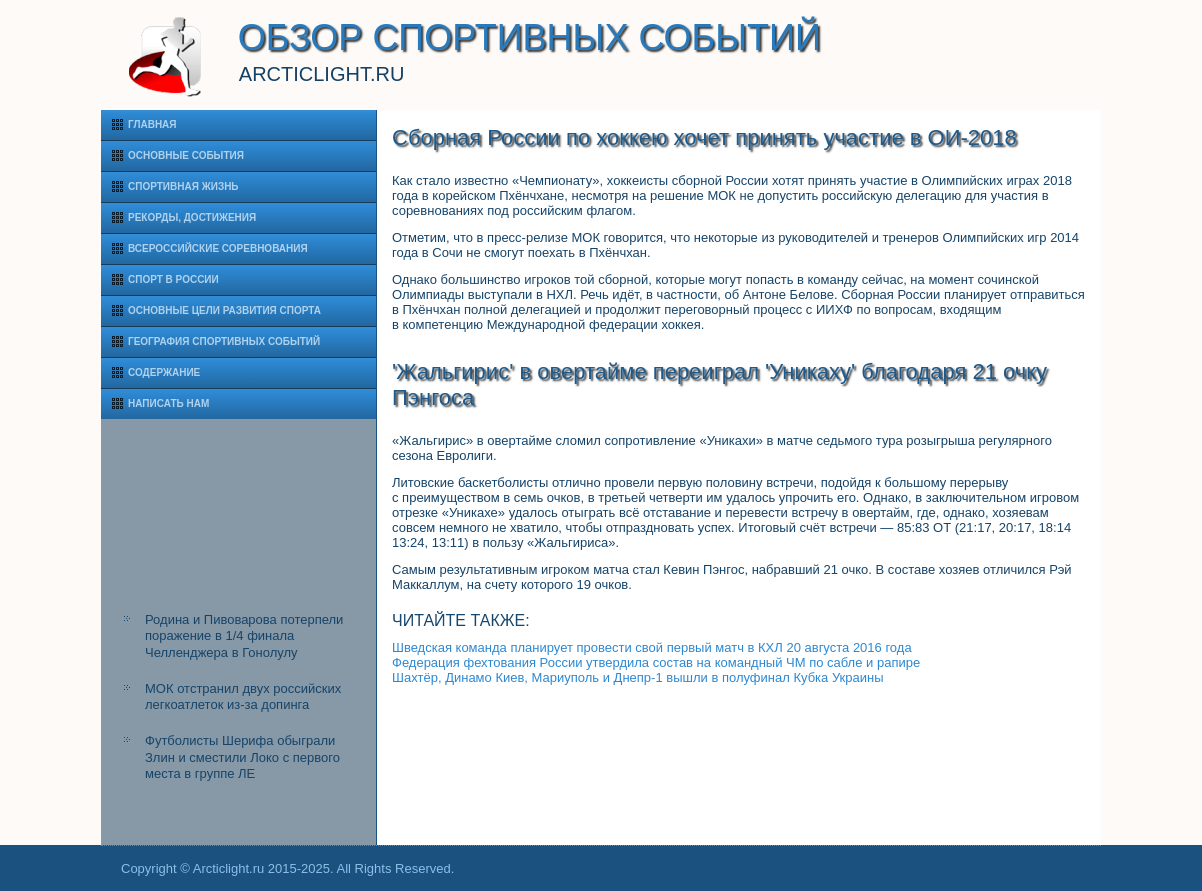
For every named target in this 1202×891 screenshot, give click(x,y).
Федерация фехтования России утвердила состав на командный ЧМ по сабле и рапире (656, 662)
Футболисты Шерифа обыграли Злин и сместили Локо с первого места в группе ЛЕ (242, 757)
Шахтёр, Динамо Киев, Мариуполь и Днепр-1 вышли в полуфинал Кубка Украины (638, 677)
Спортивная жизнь (183, 186)
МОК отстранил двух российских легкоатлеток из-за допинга (243, 696)
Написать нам (168, 403)
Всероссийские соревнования (218, 248)
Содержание (164, 372)
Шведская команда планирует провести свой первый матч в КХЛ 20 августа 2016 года (652, 647)
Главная (152, 124)
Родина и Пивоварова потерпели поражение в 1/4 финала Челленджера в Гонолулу (244, 636)
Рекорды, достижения (192, 217)
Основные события (186, 155)
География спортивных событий (224, 341)
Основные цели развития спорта (224, 310)
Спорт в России (173, 279)
